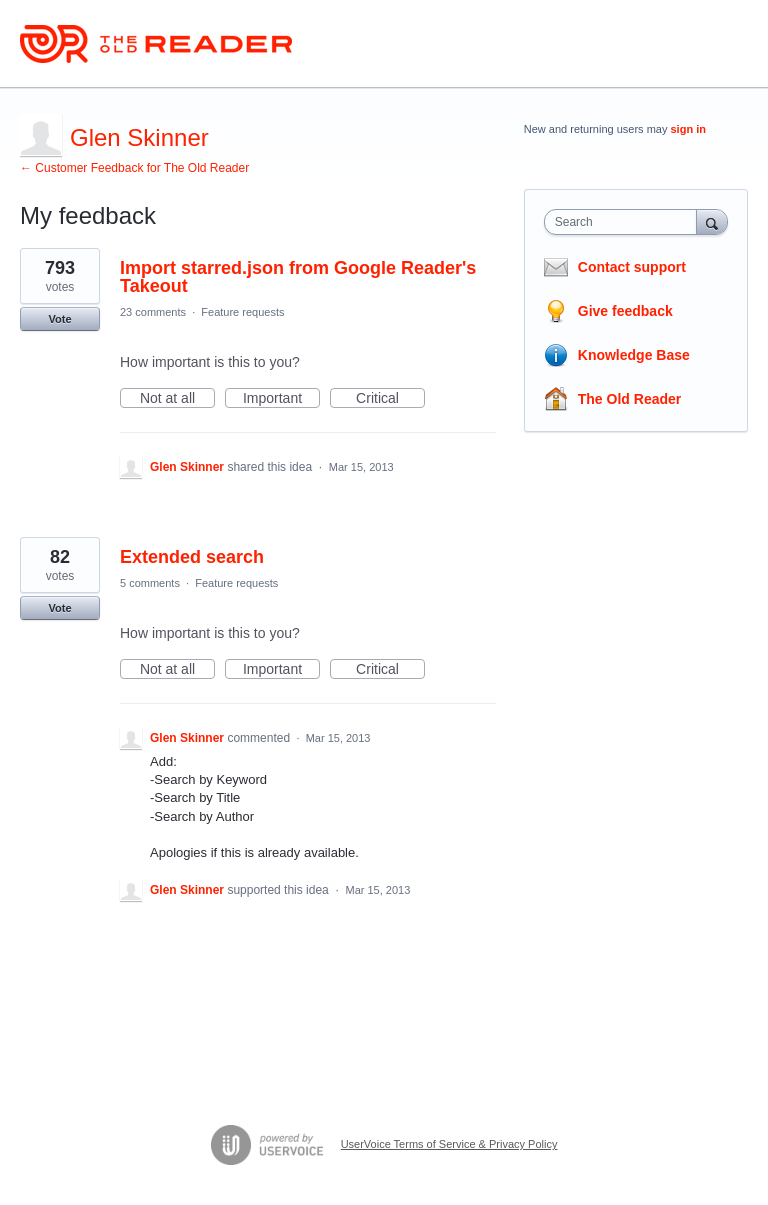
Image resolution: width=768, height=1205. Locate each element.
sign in (688, 129)
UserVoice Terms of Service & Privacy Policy (449, 1144)
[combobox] (625, 222)
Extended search (192, 557)
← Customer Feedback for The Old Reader (134, 168)
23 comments (153, 312)
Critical (390, 399)
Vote (59, 319)
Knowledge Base (634, 355)
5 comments (150, 583)
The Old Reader (629, 399)
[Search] (712, 221)
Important (281, 399)
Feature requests (242, 312)
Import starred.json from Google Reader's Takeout (298, 277)
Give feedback (625, 311)
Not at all (177, 399)
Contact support (632, 267)
